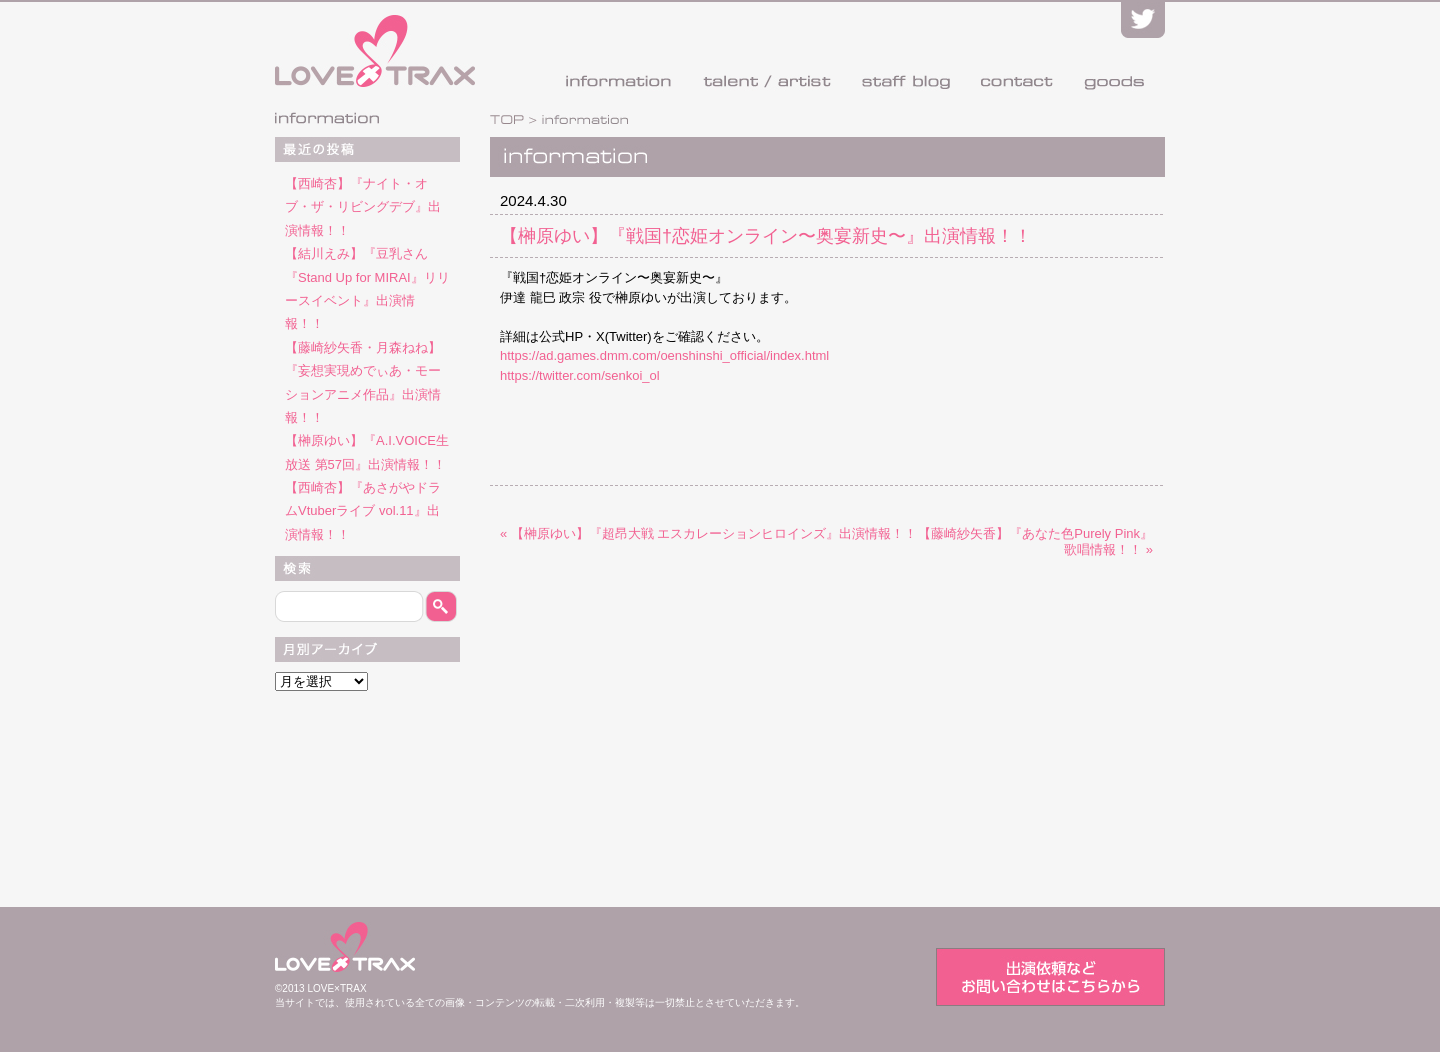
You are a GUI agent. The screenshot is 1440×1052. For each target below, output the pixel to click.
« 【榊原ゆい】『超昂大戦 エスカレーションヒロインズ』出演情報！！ (708, 533)
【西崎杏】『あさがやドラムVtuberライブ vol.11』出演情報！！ (363, 511)
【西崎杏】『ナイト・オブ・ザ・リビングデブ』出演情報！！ (363, 207)
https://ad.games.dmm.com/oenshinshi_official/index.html (664, 355)
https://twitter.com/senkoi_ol (580, 375)
